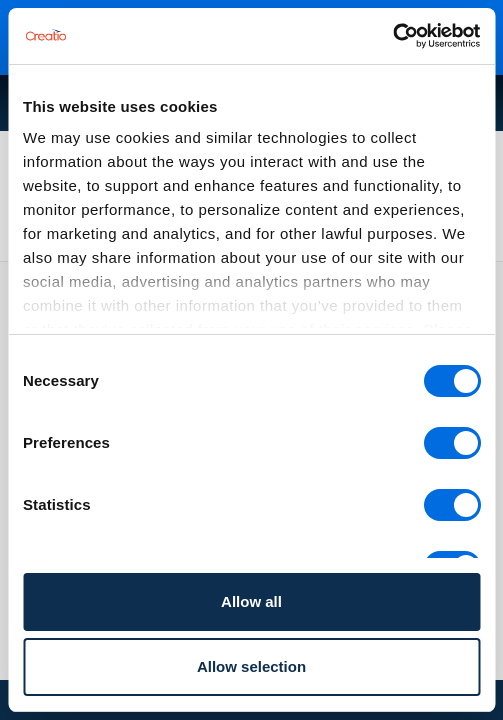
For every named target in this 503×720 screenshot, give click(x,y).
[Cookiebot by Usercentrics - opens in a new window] (392, 36)
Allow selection (251, 666)
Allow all (251, 601)
